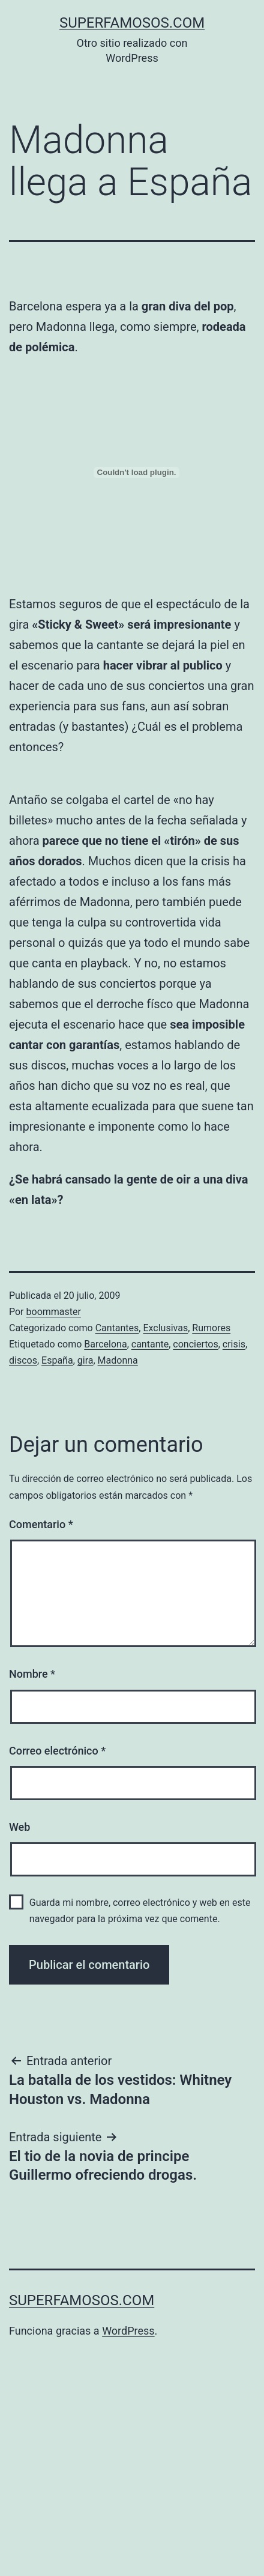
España (57, 1360)
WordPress (128, 2330)
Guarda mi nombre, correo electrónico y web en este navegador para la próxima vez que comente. (140, 1910)
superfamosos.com (132, 22)
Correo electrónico (57, 1750)
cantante (150, 1344)
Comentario (41, 1524)
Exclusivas (165, 1328)
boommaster (53, 1311)
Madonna (118, 1360)
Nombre (32, 1673)
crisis (234, 1344)
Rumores (211, 1328)
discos (23, 1360)
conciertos (195, 1344)
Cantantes (117, 1328)
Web (19, 1827)
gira (85, 1360)
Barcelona (105, 1344)
